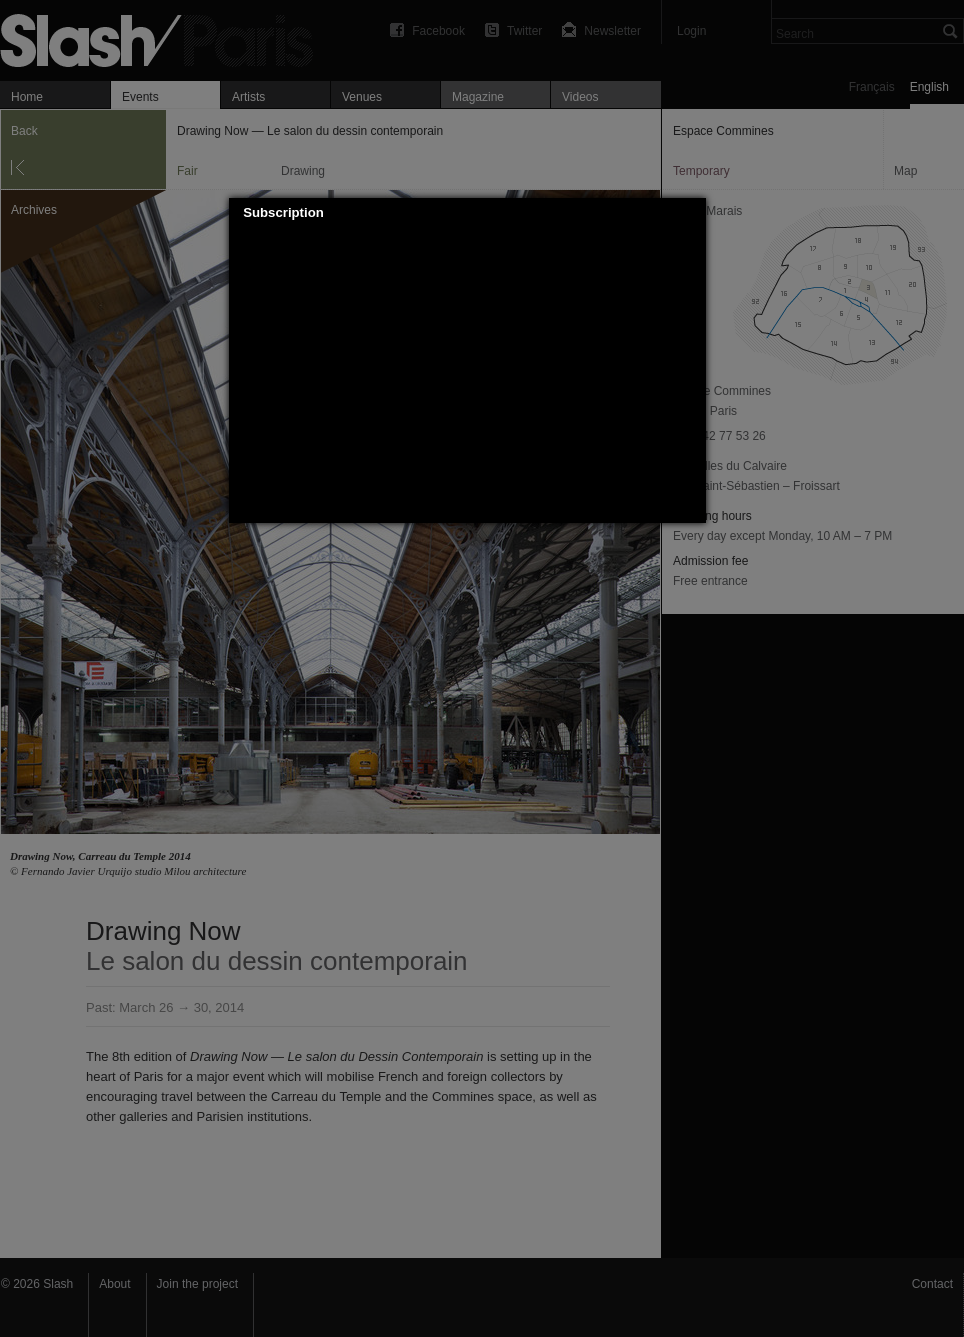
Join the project (197, 1284)
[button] (692, 213)
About (114, 1284)
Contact (932, 1284)
